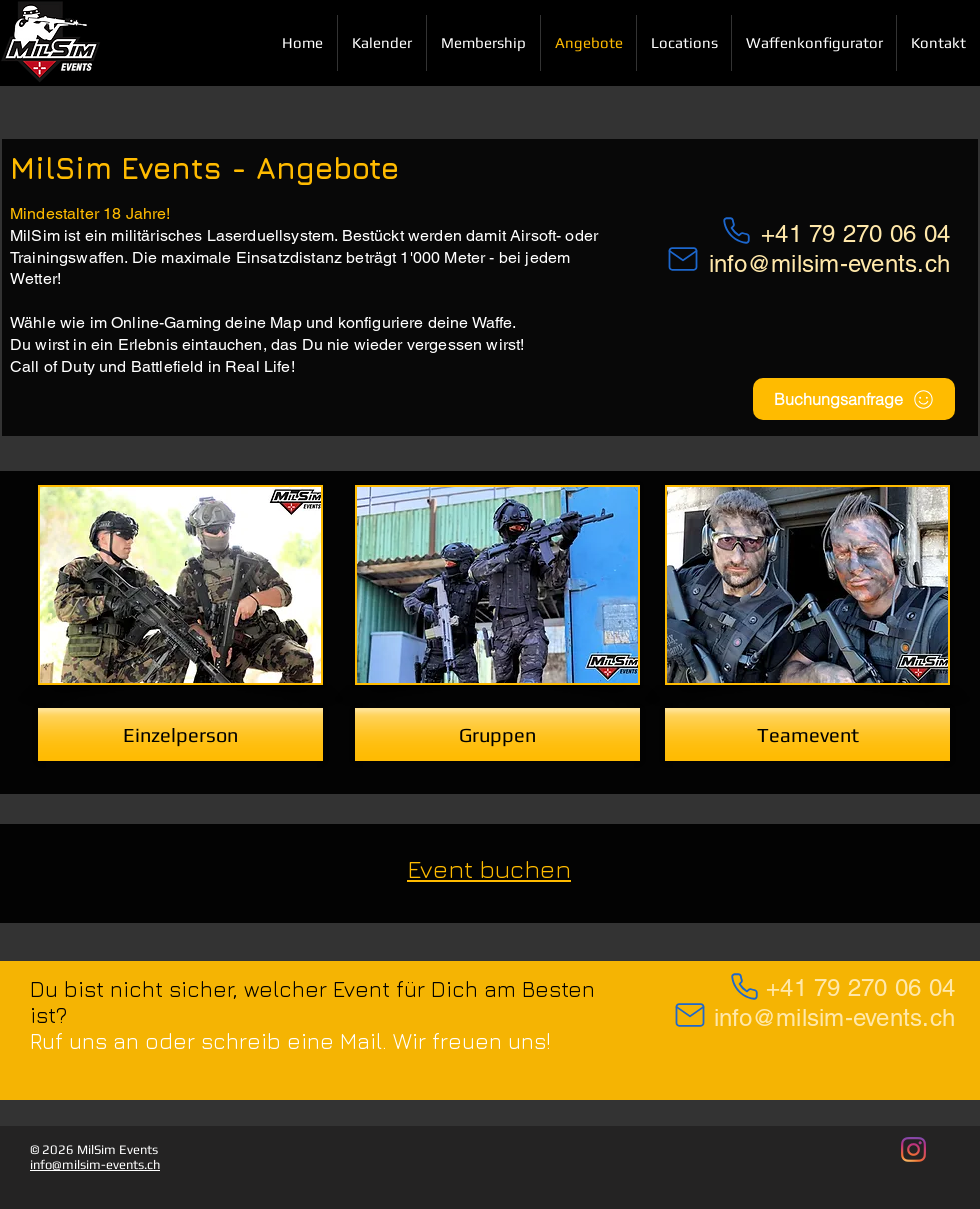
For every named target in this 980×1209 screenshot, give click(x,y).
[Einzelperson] (180, 734)
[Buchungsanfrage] (854, 399)
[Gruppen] (497, 734)
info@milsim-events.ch (829, 263)
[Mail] (690, 1015)
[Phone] (744, 986)
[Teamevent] (807, 734)
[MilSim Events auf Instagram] (913, 1149)
